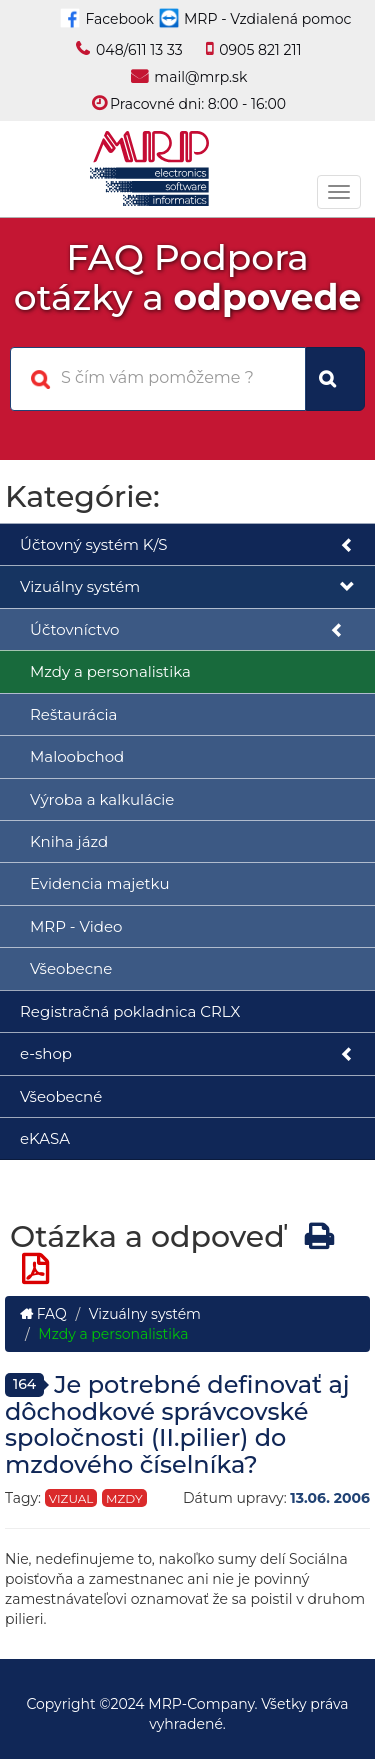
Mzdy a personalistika (110, 671)
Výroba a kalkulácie (102, 799)
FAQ (43, 1314)
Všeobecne (71, 968)
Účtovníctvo (187, 630)
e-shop (187, 1054)
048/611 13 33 (139, 50)
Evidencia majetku (99, 883)
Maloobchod (77, 756)
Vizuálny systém (187, 587)
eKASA (45, 1138)
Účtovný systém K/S (187, 545)
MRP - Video (76, 926)
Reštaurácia (73, 714)
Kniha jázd (69, 841)
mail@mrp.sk (200, 77)
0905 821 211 (260, 50)
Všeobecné (61, 1096)
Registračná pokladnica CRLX (130, 1011)
